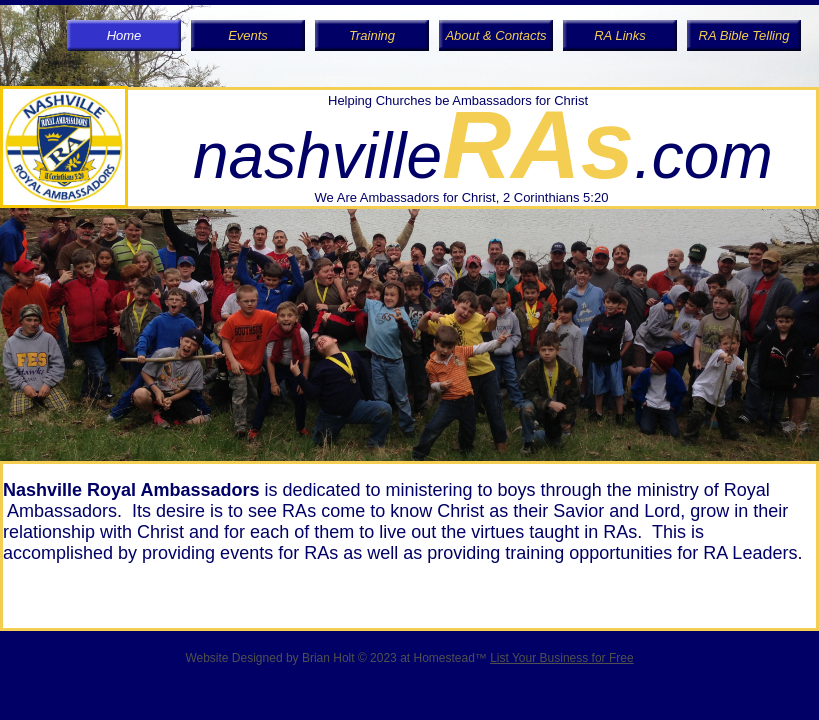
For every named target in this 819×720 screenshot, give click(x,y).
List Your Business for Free (561, 658)
